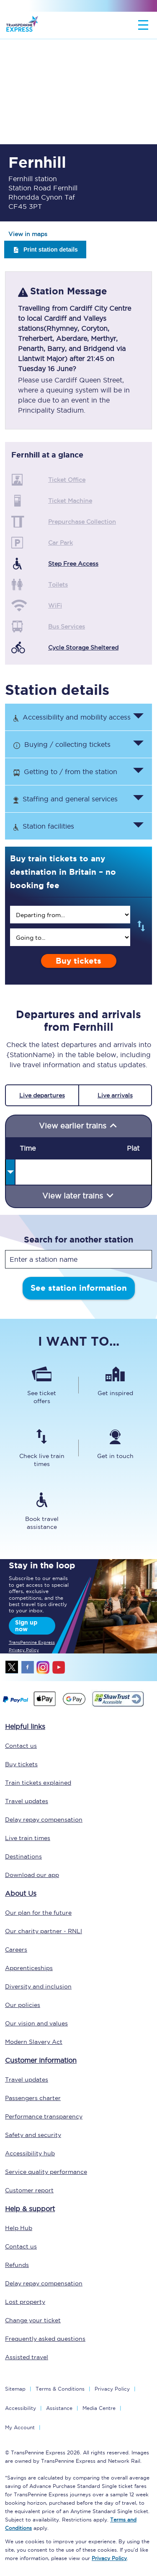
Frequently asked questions (45, 2338)
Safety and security (33, 2135)
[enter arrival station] (70, 937)
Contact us (21, 1745)
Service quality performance (46, 2171)
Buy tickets (78, 961)
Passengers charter (33, 2098)
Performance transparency (43, 2116)
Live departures (42, 1095)
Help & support (30, 2208)
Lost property (25, 2301)
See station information (79, 1288)
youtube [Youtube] (58, 1667)
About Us (20, 1893)
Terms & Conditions (60, 2388)
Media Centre (99, 2408)
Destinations (23, 1856)
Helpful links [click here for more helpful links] (25, 1726)
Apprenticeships (29, 1968)
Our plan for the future (38, 1912)
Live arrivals (115, 1095)
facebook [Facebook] (28, 1667)
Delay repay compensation (43, 1819)
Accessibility (20, 2408)
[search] (70, 914)
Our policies (22, 2005)
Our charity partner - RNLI (43, 1931)
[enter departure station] (70, 914)
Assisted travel (26, 2357)
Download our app (32, 1875)
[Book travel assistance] (42, 1510)
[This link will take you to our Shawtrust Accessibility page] (117, 1705)
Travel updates (26, 1801)
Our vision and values (36, 2023)
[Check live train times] (42, 1448)
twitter (12, 1667)
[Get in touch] (115, 1448)
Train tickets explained (38, 1782)
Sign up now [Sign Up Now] (26, 1625)
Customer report (29, 2190)
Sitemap (15, 2388)
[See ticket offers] (42, 1385)
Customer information (41, 2060)
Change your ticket (33, 2320)
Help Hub (18, 2228)
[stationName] (78, 1259)
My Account (20, 2427)
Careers (16, 1949)
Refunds (17, 2264)
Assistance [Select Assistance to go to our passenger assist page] (59, 2408)
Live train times (27, 1838)
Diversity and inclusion (38, 1986)
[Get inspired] (115, 1385)
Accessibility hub (30, 2153)
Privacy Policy (112, 2388)
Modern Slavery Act (33, 2041)
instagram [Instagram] (43, 1667)
